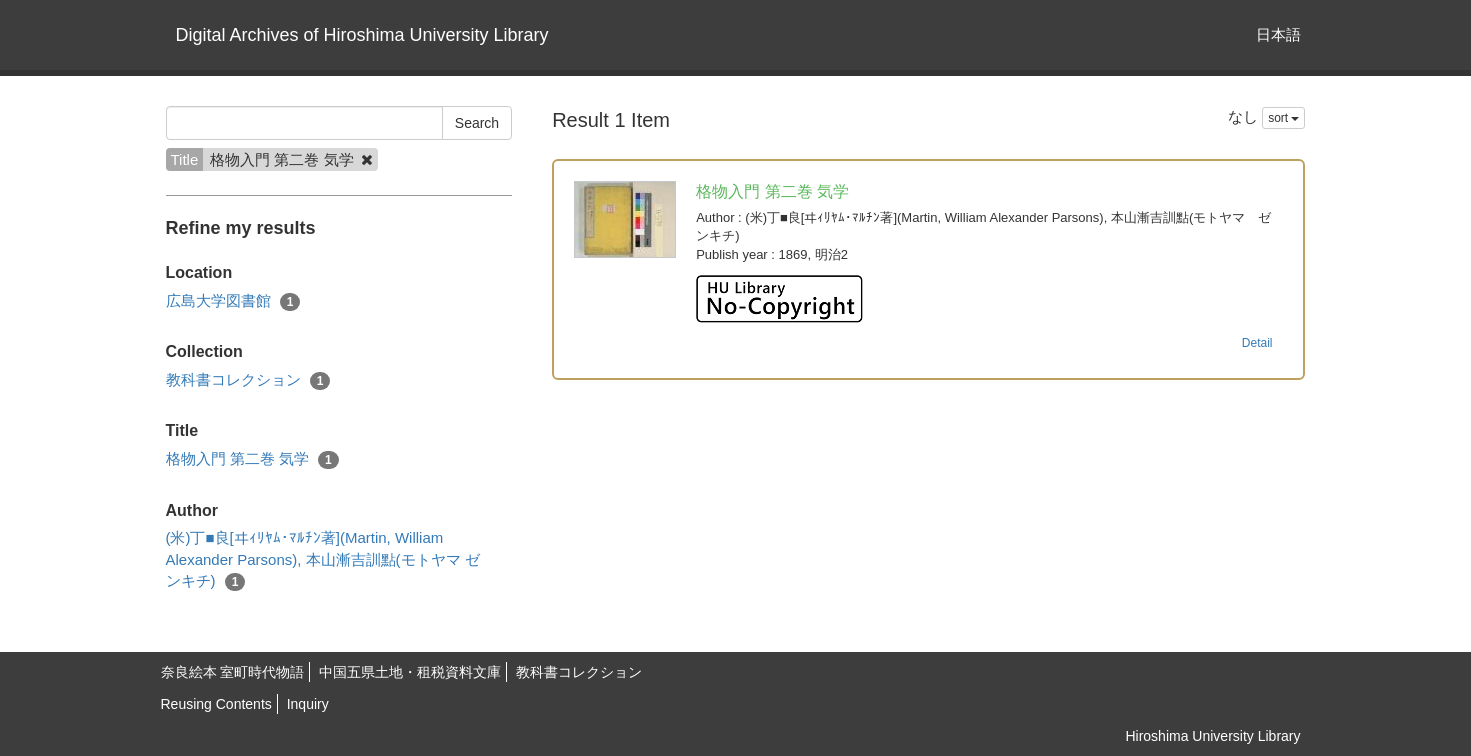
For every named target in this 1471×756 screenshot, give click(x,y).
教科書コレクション (248, 380)
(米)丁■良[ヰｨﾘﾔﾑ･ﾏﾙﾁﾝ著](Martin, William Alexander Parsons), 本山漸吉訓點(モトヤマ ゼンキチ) (323, 560)
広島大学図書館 (233, 301)
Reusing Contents (216, 704)
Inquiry (308, 704)
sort (1283, 118)
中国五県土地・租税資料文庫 (410, 672)
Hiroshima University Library (1212, 736)
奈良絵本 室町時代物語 (233, 672)
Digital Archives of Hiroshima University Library (362, 35)
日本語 (1278, 34)
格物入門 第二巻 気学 (252, 459)
